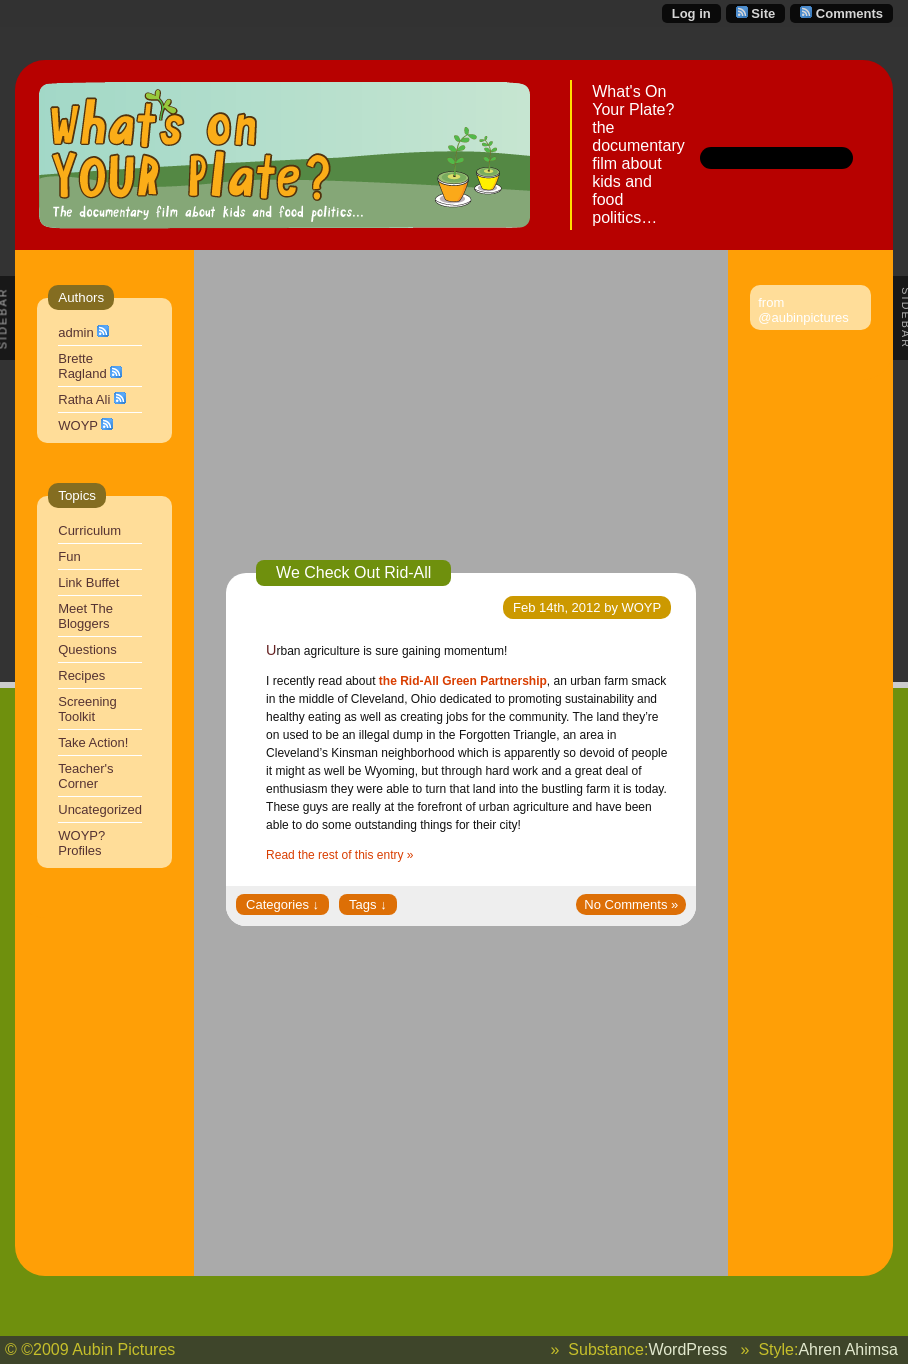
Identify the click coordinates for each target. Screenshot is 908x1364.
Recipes (81, 675)
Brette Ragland (82, 366)
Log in (691, 13)
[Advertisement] (461, 420)
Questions (87, 649)
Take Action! (93, 742)
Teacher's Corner (85, 776)
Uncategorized (100, 809)
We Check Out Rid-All (353, 572)
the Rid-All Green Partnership (463, 681)
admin (75, 332)
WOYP (78, 425)
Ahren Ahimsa (848, 1349)
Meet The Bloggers (85, 616)
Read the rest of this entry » (339, 855)
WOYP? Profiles (81, 843)
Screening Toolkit (87, 709)
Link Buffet (88, 582)
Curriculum (89, 530)
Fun (69, 556)
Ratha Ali (84, 399)
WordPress (687, 1349)
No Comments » (631, 904)
